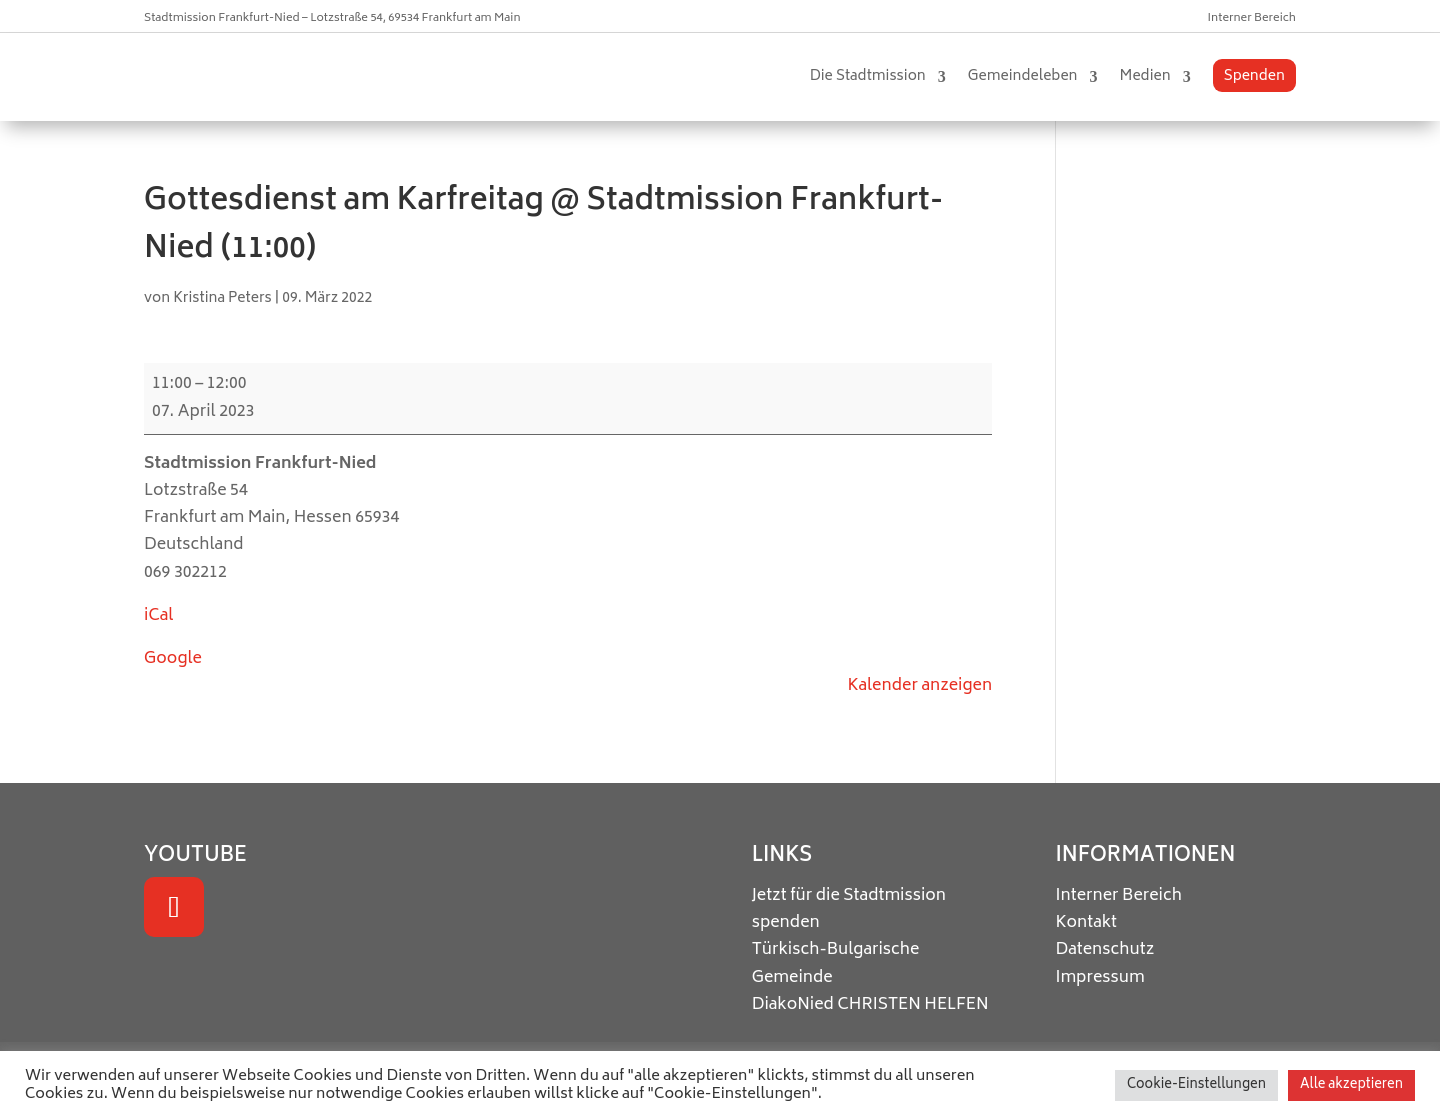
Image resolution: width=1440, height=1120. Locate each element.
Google (173, 659)
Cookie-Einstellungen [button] (1196, 1085)
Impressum (1099, 978)
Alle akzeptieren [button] (1351, 1085)
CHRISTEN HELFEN (913, 1005)
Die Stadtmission (868, 76)
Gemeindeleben (1023, 76)
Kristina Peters (222, 298)
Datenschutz (1104, 950)
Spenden (1254, 76)
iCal (158, 616)
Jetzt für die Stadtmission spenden (849, 909)
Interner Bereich (1252, 18)
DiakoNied (793, 1005)
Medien (1145, 76)
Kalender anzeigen (919, 686)
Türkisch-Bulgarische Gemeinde (836, 963)
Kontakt (1086, 923)
